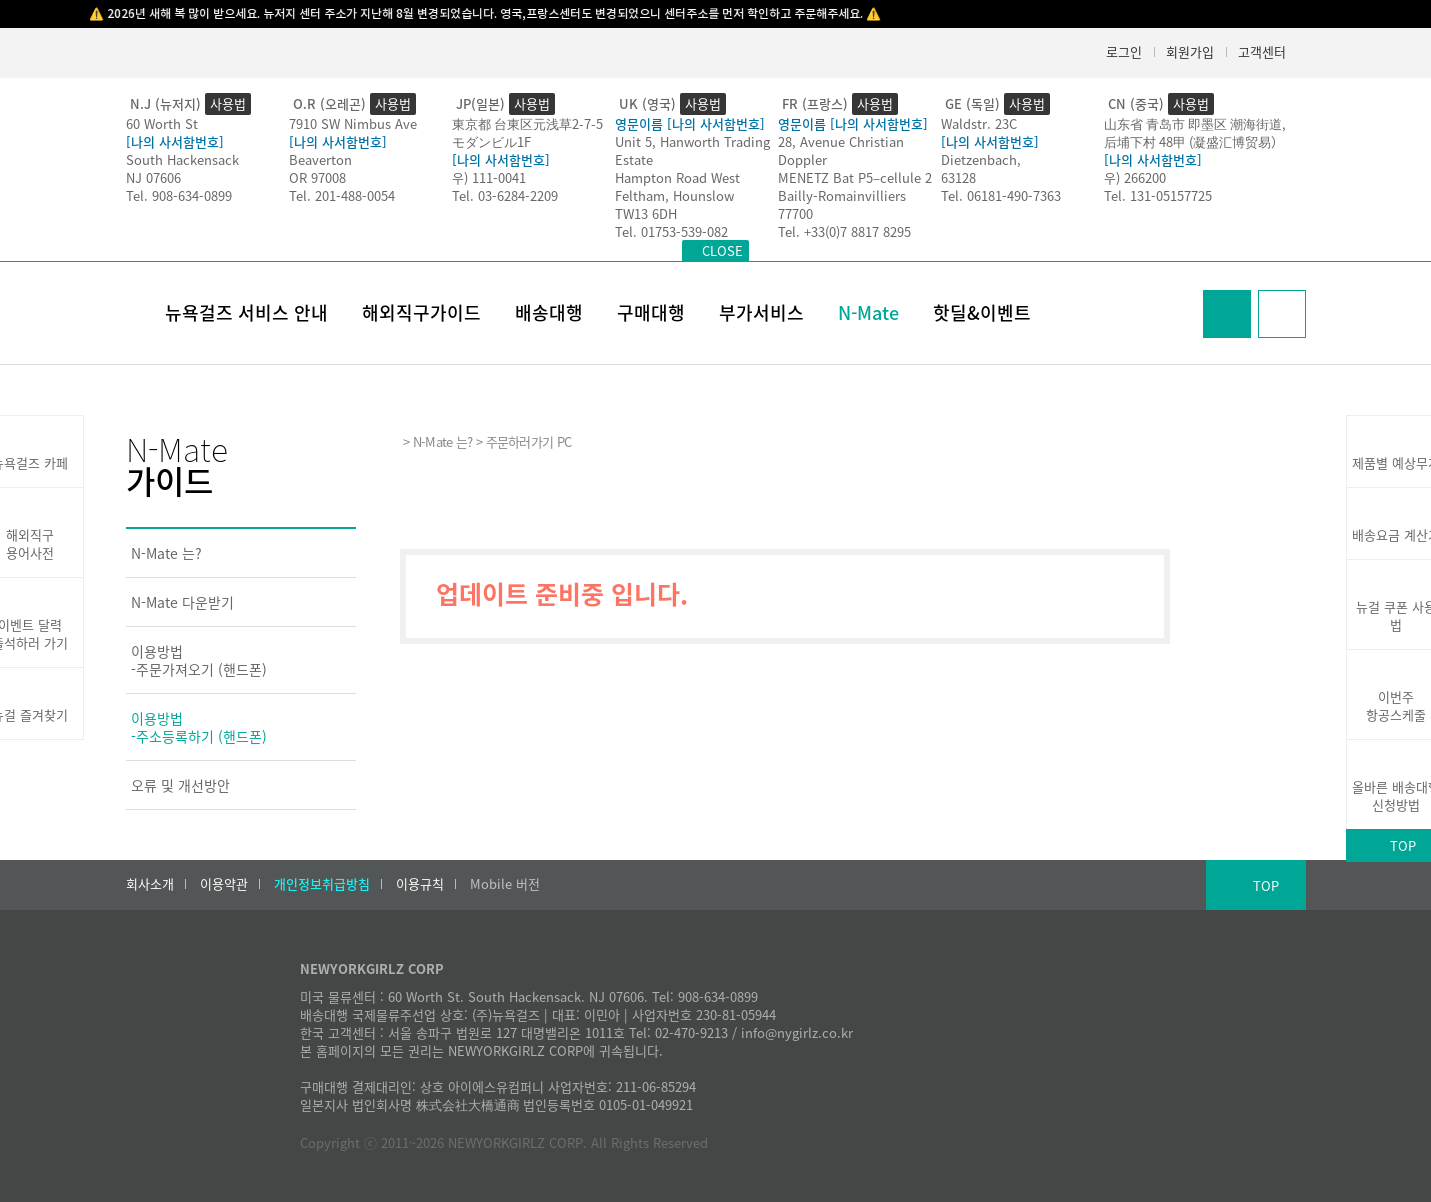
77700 (795, 213)
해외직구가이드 (421, 312)
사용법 (228, 103)
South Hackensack (182, 159)
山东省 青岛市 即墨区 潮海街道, (1195, 123)
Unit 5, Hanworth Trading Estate (692, 150)
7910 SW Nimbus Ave (353, 123)
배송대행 (549, 312)
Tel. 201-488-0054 (342, 195)
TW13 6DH (646, 213)
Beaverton (320, 159)
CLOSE (722, 250)
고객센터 (1262, 51)
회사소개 (150, 884)
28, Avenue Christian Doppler (841, 150)
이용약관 (224, 884)
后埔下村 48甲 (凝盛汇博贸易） (1194, 141)
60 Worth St (162, 123)
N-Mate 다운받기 (182, 602)
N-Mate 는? (166, 553)
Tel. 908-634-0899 (179, 195)
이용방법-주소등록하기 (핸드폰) (199, 727)
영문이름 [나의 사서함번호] (690, 123)
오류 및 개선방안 (180, 785)
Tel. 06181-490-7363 (1001, 195)
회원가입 (1190, 51)
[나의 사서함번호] (175, 141)
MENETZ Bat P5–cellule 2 (855, 177)
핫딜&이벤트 (982, 312)
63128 (958, 177)
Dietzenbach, (981, 159)
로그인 (1124, 51)
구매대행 (651, 312)
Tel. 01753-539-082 (671, 231)
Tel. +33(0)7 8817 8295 (844, 231)
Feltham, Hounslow (674, 195)
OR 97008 (317, 177)
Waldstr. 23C (979, 123)
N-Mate (868, 312)
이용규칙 (420, 884)
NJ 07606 (153, 177)
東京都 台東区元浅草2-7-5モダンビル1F (527, 132)
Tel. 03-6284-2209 (505, 195)
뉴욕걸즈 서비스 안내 (246, 312)
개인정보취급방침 (322, 884)
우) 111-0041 (489, 177)
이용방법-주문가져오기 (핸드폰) (199, 660)
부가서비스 (761, 312)
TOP (1266, 885)
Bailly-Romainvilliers (842, 195)
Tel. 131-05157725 (1158, 195)
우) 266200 (1135, 177)
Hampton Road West (677, 177)
